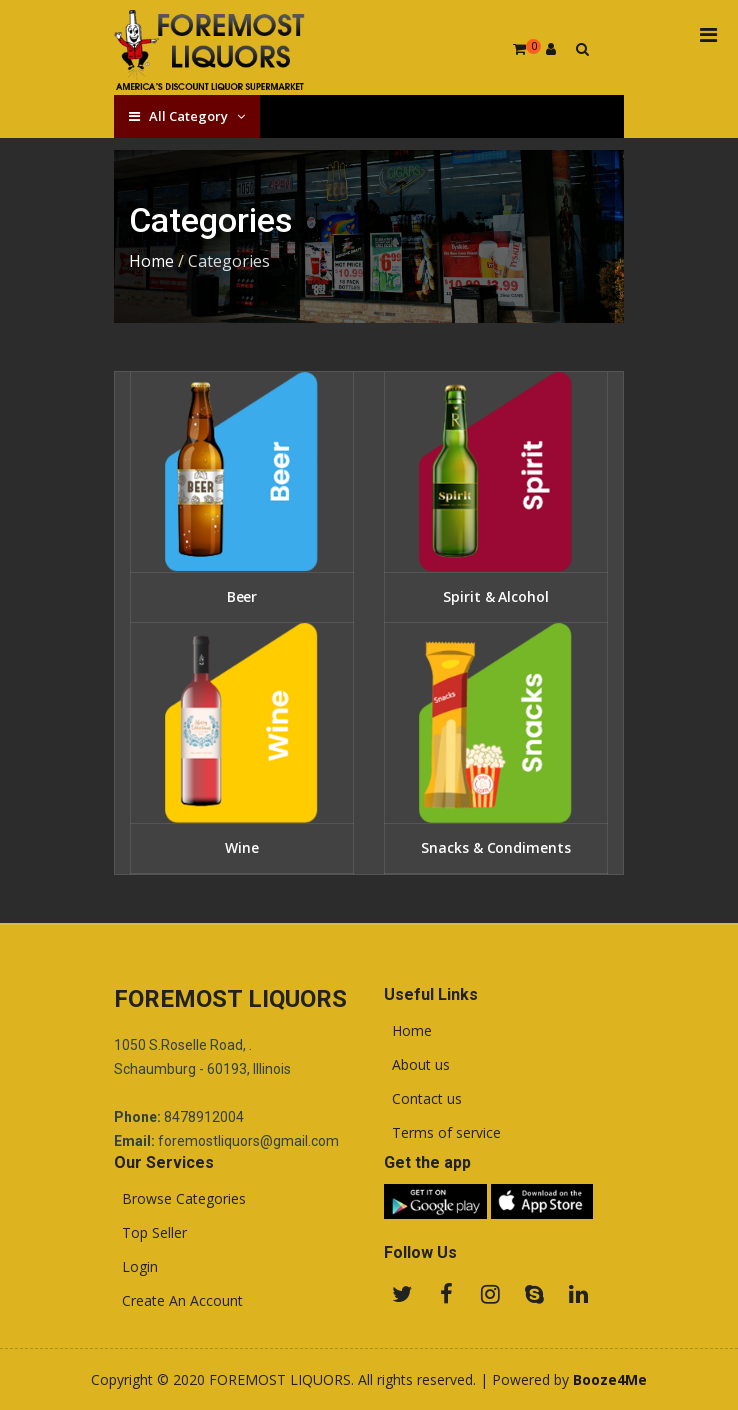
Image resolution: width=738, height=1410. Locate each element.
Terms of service (442, 1133)
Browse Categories (180, 1199)
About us (417, 1065)
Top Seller (150, 1233)
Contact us (423, 1099)
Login (136, 1267)
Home (151, 261)
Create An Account (178, 1301)
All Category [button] (187, 116)
